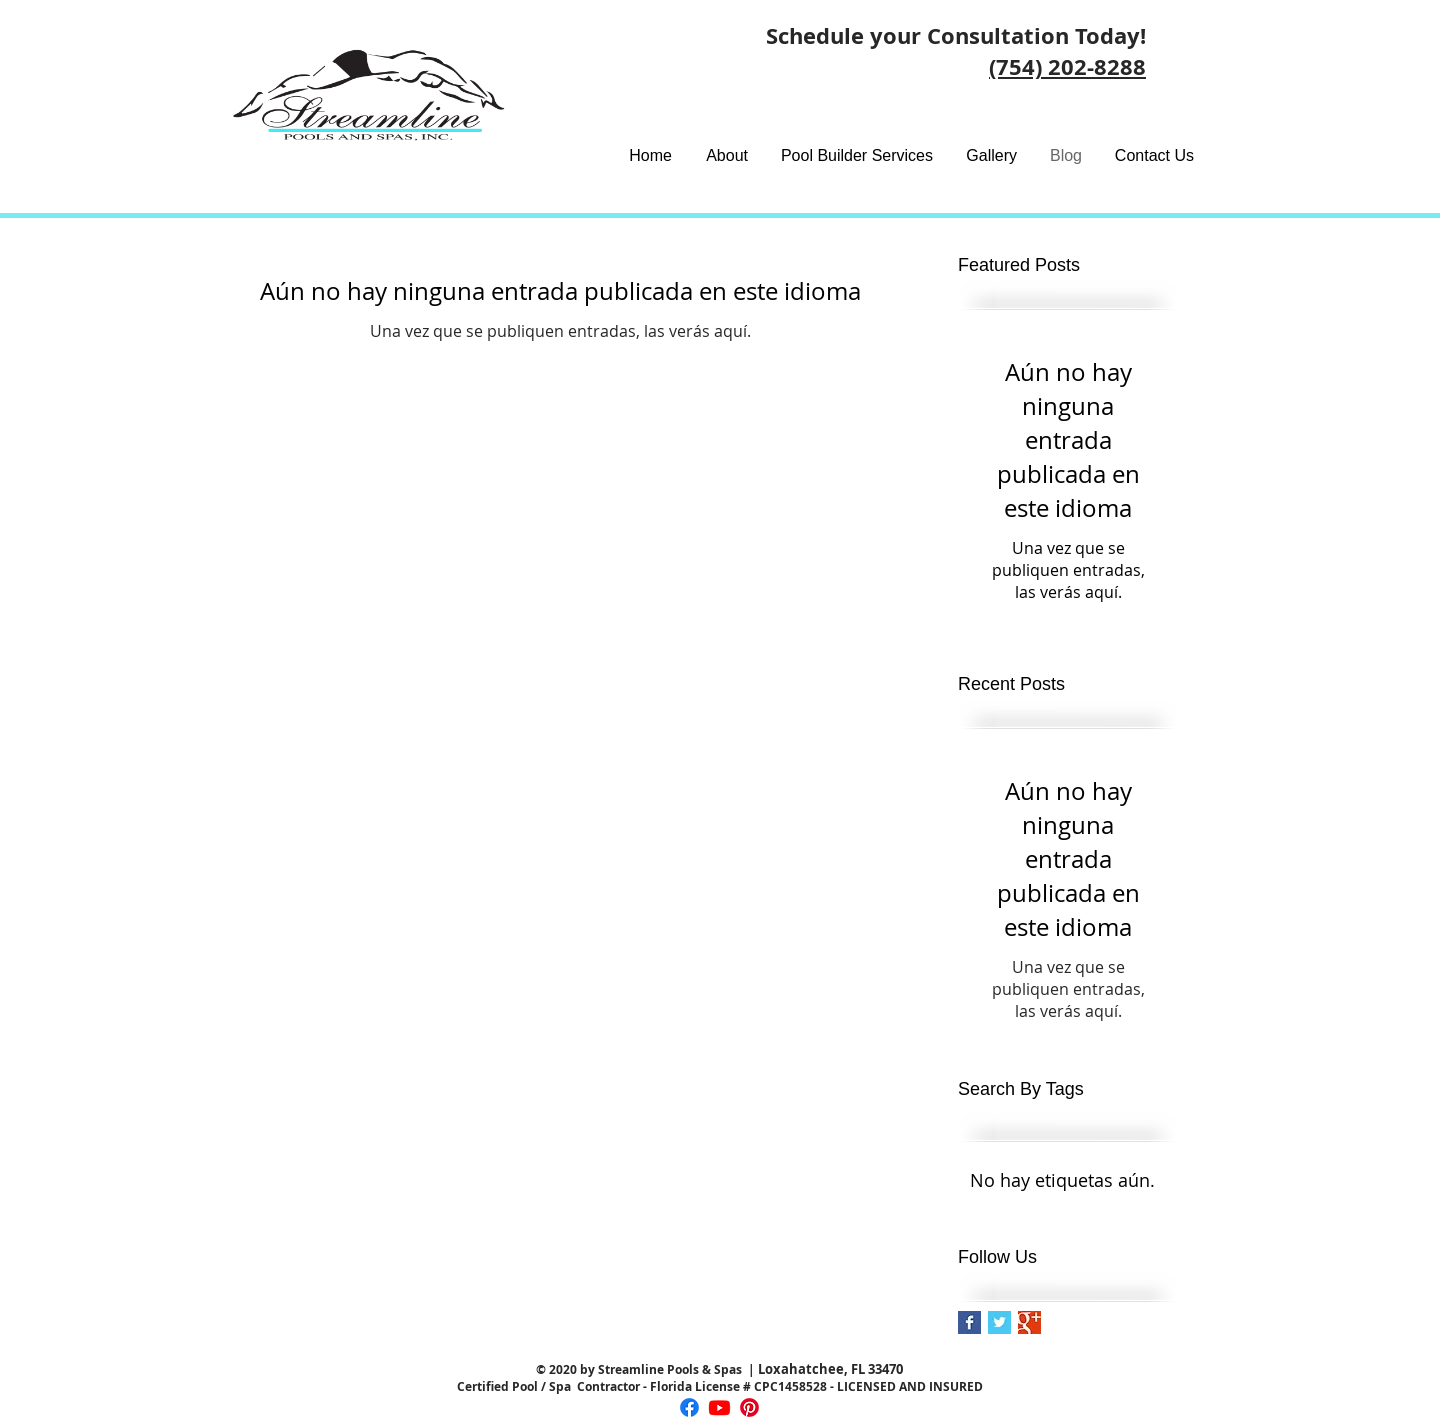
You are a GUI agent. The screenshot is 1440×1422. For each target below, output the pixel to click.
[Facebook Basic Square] (969, 1322)
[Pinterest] (749, 1407)
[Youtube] (719, 1407)
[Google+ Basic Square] (1029, 1322)
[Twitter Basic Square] (999, 1322)
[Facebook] (689, 1407)
